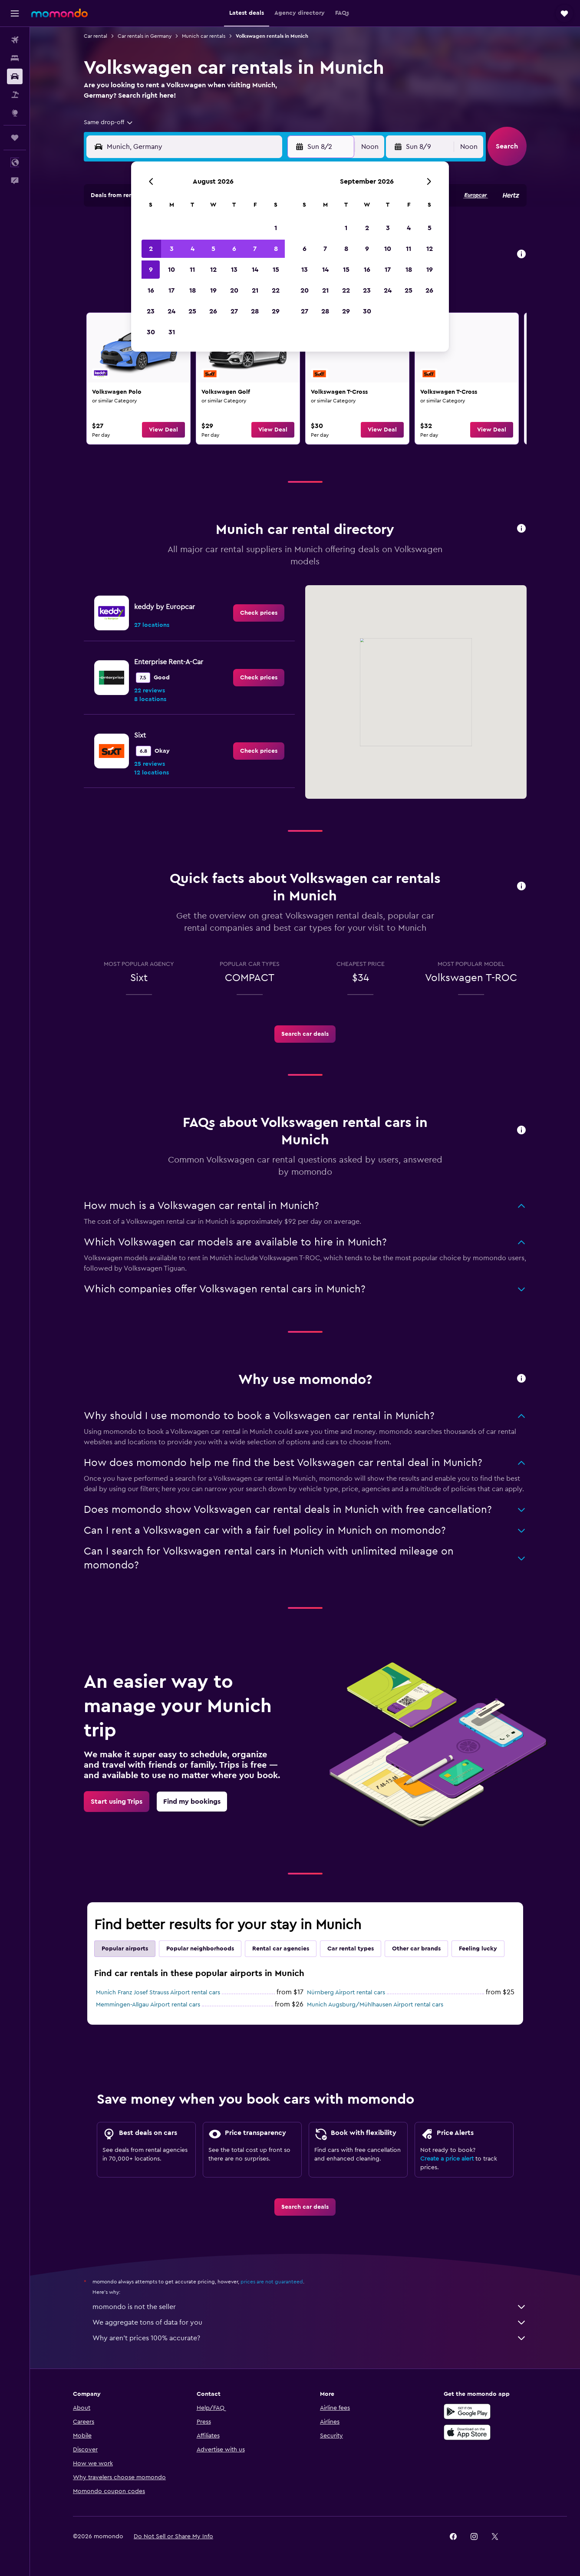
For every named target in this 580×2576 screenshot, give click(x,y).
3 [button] (172, 248)
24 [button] (171, 311)
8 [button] (276, 248)
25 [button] (192, 311)
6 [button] (234, 248)
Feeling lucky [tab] (478, 1949)
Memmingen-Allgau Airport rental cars (148, 2005)
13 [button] (234, 269)
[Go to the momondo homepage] (59, 13)
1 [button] (275, 227)
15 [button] (276, 269)
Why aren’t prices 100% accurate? (309, 2338)
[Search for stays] (14, 58)
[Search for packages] (14, 94)
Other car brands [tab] (416, 1949)
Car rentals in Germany (144, 36)
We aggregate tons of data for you (309, 2322)
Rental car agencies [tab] (280, 1949)
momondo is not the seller (309, 2307)
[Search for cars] (14, 76)
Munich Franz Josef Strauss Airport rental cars (158, 1993)
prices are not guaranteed (272, 2281)
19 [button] (213, 290)
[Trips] (14, 137)
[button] (14, 13)
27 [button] (234, 311)
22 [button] (276, 290)
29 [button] (276, 311)
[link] (138, 379)
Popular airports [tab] (125, 1949)
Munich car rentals (203, 36)
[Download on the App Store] (467, 2432)
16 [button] (151, 290)
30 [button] (151, 332)
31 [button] (171, 332)
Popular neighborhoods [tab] (200, 1949)
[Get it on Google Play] (467, 2411)
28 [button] (255, 311)
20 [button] (234, 290)
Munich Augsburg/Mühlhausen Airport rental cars (375, 2005)
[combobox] (109, 122)
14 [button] (255, 269)
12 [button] (213, 269)
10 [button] (171, 269)
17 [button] (171, 290)
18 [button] (192, 290)
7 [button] (255, 248)
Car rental (95, 36)
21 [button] (255, 290)
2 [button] (151, 248)
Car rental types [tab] (350, 1949)
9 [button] (151, 269)
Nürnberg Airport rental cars (346, 1993)
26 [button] (213, 311)
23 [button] (151, 311)
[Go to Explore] (14, 113)
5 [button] (213, 248)
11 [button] (192, 269)
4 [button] (192, 248)
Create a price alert (447, 2159)
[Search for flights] (14, 40)
